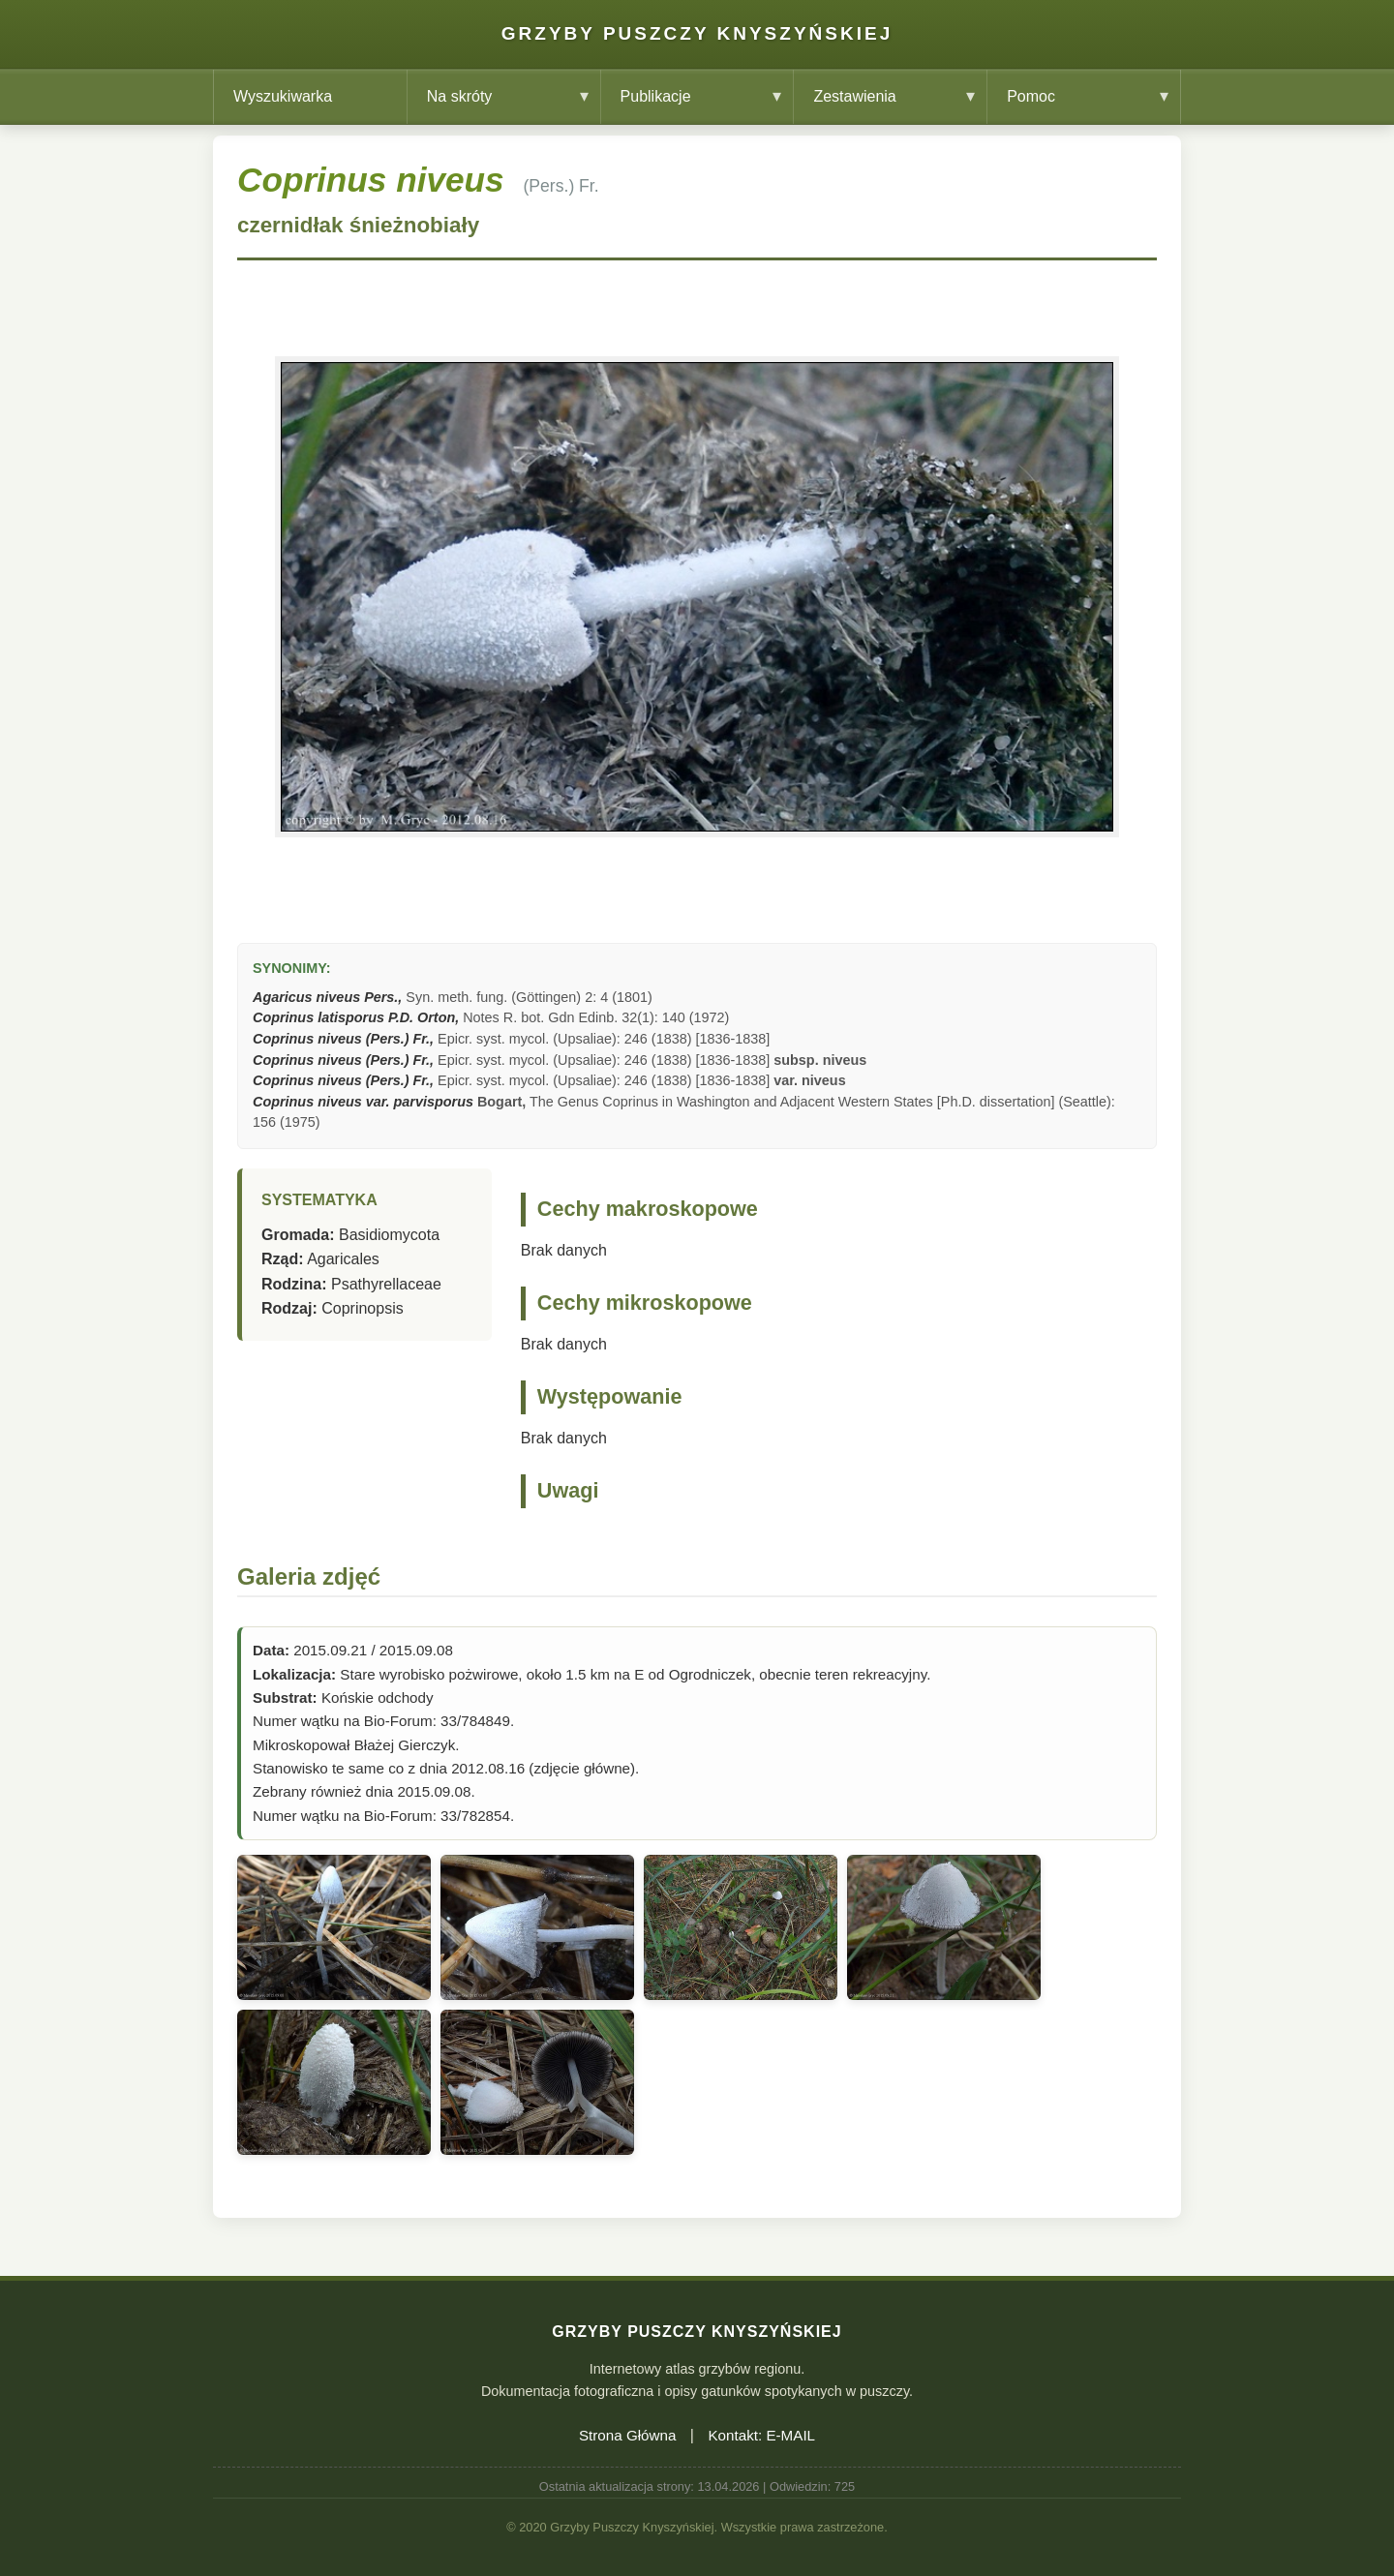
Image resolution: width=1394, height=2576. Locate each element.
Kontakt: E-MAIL (761, 2435)
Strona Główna (627, 2435)
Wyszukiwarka (282, 96)
